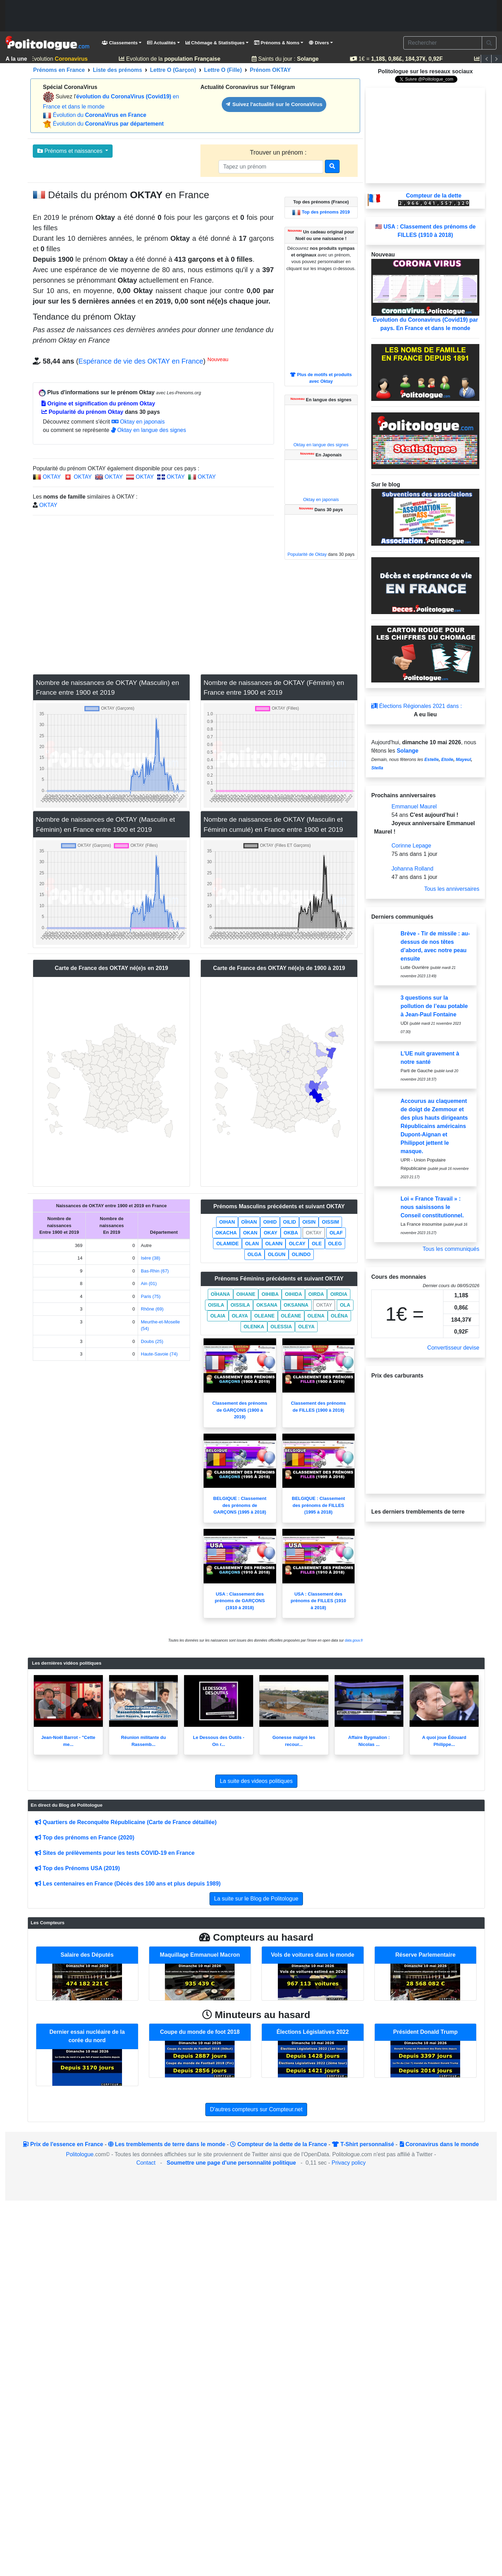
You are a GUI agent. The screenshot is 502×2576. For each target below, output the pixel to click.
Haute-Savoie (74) (159, 1354)
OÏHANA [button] (220, 1294)
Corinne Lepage (411, 846)
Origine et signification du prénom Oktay (98, 403)
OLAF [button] (336, 1232)
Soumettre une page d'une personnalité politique (231, 2163)
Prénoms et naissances (70, 151)
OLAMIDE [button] (227, 1243)
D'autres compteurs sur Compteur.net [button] (256, 2109)
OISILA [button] (216, 1305)
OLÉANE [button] (291, 1316)
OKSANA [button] (266, 1305)
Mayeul (463, 759)
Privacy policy (349, 2163)
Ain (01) (149, 1283)
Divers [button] (319, 42)
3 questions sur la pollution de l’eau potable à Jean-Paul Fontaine (434, 1006)
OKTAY (52, 477)
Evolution (58, 59)
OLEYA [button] (306, 1326)
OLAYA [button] (240, 1316)
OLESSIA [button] (281, 1326)
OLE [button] (317, 1243)
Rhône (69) (152, 1309)
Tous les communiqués (451, 1249)
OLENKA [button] (254, 1326)
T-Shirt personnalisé (363, 2144)
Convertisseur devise (453, 1348)
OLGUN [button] (277, 1254)
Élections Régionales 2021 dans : (416, 706)
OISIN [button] (308, 1222)
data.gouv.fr (354, 1640)
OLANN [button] (274, 1243)
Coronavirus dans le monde (439, 2144)
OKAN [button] (250, 1232)
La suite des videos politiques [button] (256, 1781)
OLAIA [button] (218, 1316)
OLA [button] (345, 1305)
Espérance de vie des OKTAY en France (140, 361)
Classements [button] (120, 42)
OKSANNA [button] (296, 1305)
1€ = (398, 59)
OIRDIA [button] (338, 1294)
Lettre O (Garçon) (173, 70)
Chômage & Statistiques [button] (215, 42)
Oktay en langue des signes (148, 430)
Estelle (431, 759)
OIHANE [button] (245, 1294)
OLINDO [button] (301, 1254)
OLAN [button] (252, 1243)
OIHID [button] (270, 1222)
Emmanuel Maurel (414, 806)
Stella (377, 767)
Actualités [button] (161, 42)
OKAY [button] (270, 1232)
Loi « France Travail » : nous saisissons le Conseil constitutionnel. (432, 1207)
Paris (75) (150, 1296)
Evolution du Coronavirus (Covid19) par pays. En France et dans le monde (425, 295)
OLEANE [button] (264, 1316)
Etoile (447, 759)
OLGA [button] (254, 1254)
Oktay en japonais (138, 422)
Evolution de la (172, 59)
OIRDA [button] (316, 1294)
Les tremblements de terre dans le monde (166, 2144)
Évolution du (99, 115)
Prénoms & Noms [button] (276, 42)
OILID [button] (289, 1222)
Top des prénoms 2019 (326, 212)
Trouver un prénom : (279, 152)
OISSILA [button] (240, 1305)
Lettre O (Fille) (223, 70)
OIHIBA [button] (270, 1294)
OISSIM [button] (330, 1222)
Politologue (79, 2154)
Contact (145, 2163)
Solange (407, 751)
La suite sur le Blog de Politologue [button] (256, 1899)
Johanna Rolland (412, 869)
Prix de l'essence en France (63, 2144)
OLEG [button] (335, 1243)
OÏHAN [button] (249, 1222)
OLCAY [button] (297, 1243)
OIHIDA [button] (293, 1294)
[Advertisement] (251, 15)
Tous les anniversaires (451, 889)
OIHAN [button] (227, 1222)
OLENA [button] (316, 1316)
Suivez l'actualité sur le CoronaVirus (274, 104)
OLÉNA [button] (339, 1316)
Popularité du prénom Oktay (82, 412)
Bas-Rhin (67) (155, 1271)
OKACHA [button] (226, 1232)
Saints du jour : (287, 59)
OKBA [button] (291, 1232)
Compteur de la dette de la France (278, 2144)
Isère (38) (150, 1258)
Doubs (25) (152, 1341)
